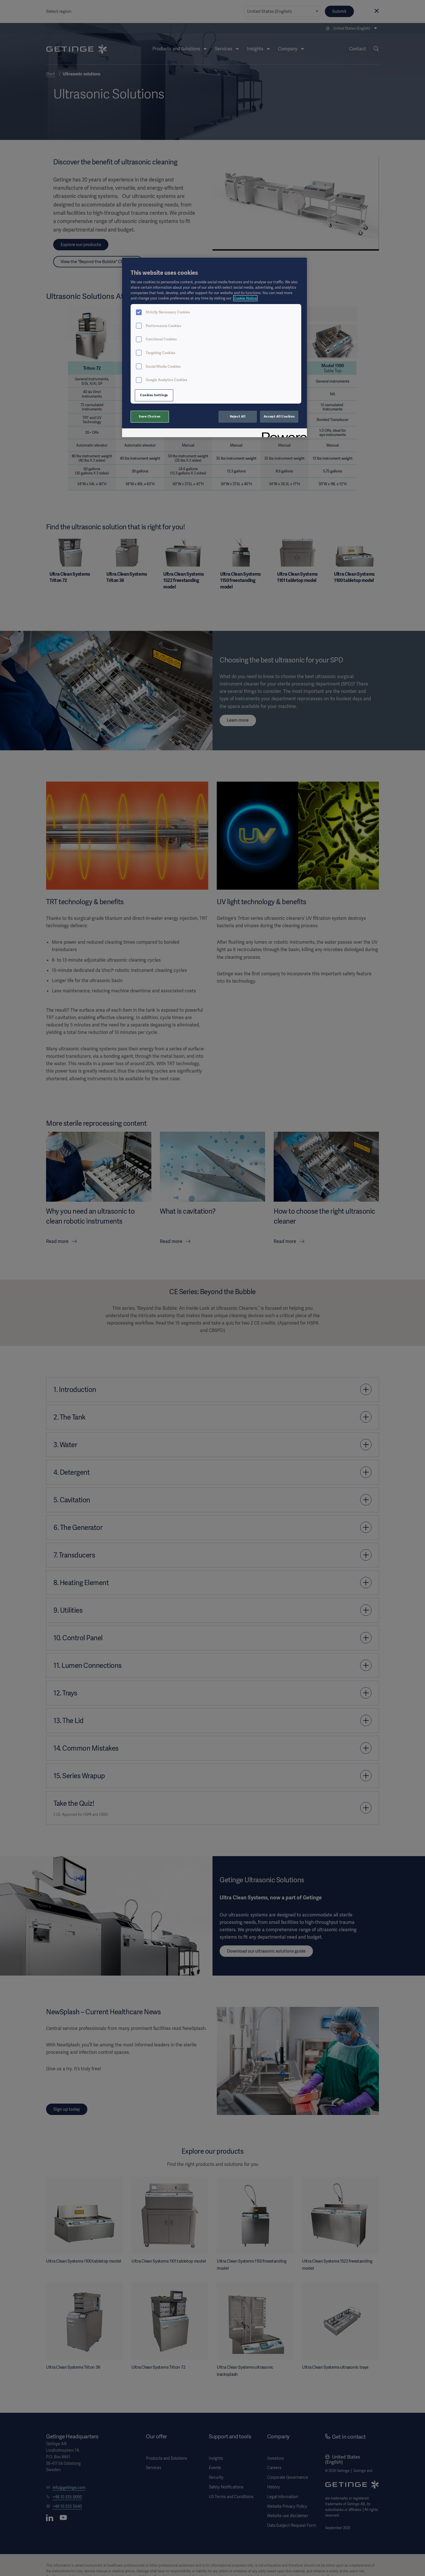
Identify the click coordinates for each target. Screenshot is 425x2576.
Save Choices (150, 416)
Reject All (237, 416)
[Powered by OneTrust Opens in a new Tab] (282, 433)
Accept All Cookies (279, 416)
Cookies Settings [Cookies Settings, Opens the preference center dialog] (154, 395)
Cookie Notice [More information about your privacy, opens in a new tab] (245, 298)
